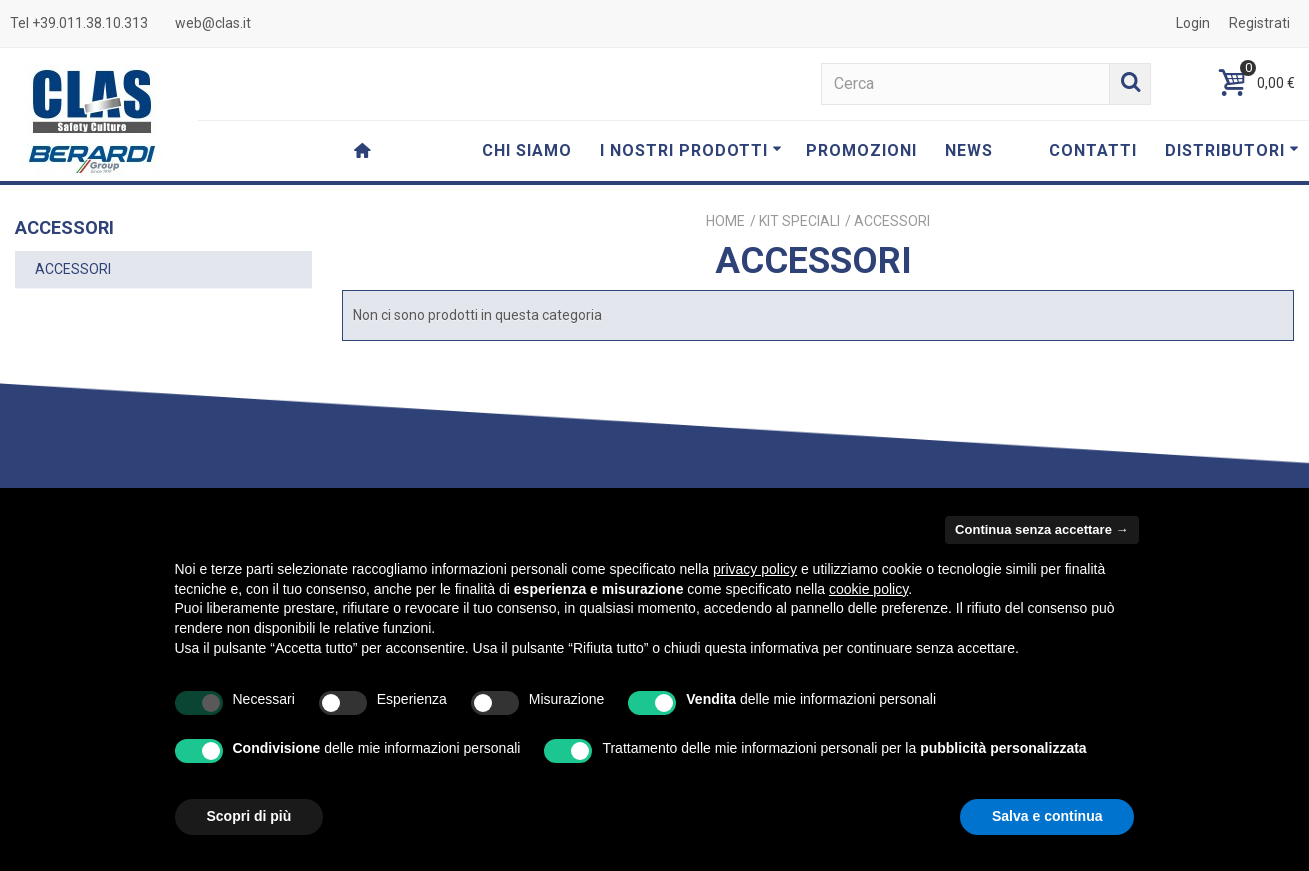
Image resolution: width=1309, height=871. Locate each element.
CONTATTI (1093, 150)
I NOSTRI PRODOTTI (691, 150)
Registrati (1259, 23)
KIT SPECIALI (799, 221)
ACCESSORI (73, 269)
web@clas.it (213, 23)
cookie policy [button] (868, 589)
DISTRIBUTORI (1232, 150)
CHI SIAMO (527, 150)
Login (1193, 23)
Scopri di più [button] (249, 816)
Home (725, 221)
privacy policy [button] (755, 569)
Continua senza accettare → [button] (1041, 529)
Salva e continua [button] (1047, 816)
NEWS (969, 150)
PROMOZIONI (861, 150)
